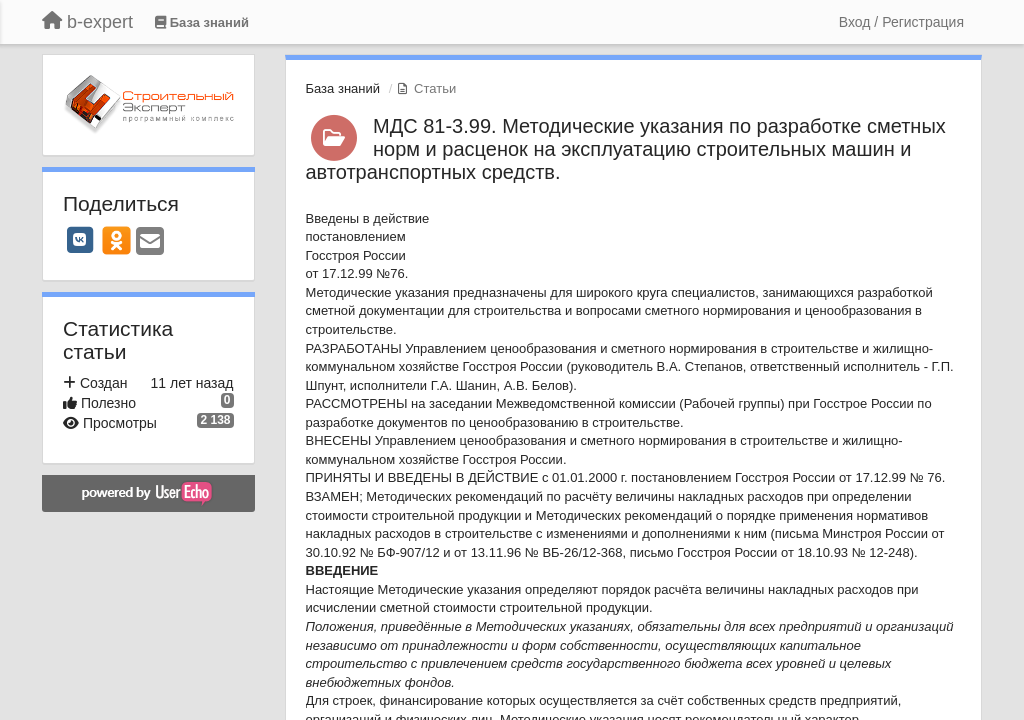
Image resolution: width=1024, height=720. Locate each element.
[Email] (150, 242)
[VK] (80, 240)
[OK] (116, 240)
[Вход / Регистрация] (901, 22)
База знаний (343, 88)
